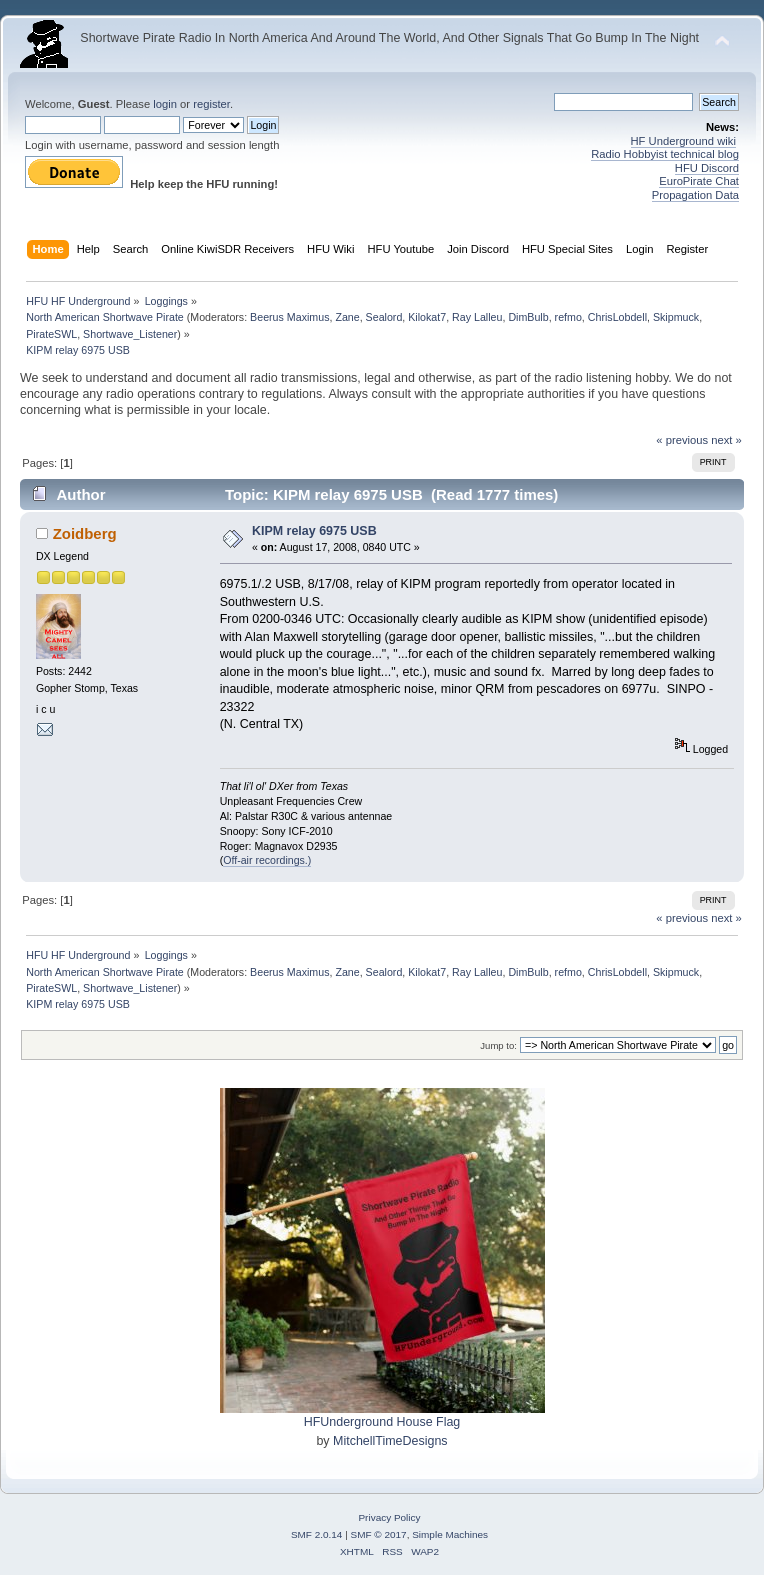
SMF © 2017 (379, 1534)
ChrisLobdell (617, 317)
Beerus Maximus (289, 317)
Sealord (384, 317)
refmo (568, 317)
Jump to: (498, 1045)
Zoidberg (85, 533)
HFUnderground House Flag (382, 1422)
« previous (682, 440)
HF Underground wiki (683, 141)
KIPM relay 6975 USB (314, 531)
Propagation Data (695, 195)
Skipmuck (676, 317)
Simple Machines (450, 1534)
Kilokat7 (427, 317)
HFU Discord (707, 168)
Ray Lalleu (477, 317)
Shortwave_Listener (130, 334)
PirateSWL (51, 334)
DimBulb (528, 317)
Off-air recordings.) (267, 860)
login (165, 104)
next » (726, 440)
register (211, 104)
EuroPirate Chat (699, 181)
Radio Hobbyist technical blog (665, 154)
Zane (347, 317)
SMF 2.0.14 (317, 1534)
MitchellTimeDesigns (390, 1441)
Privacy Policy (389, 1517)
